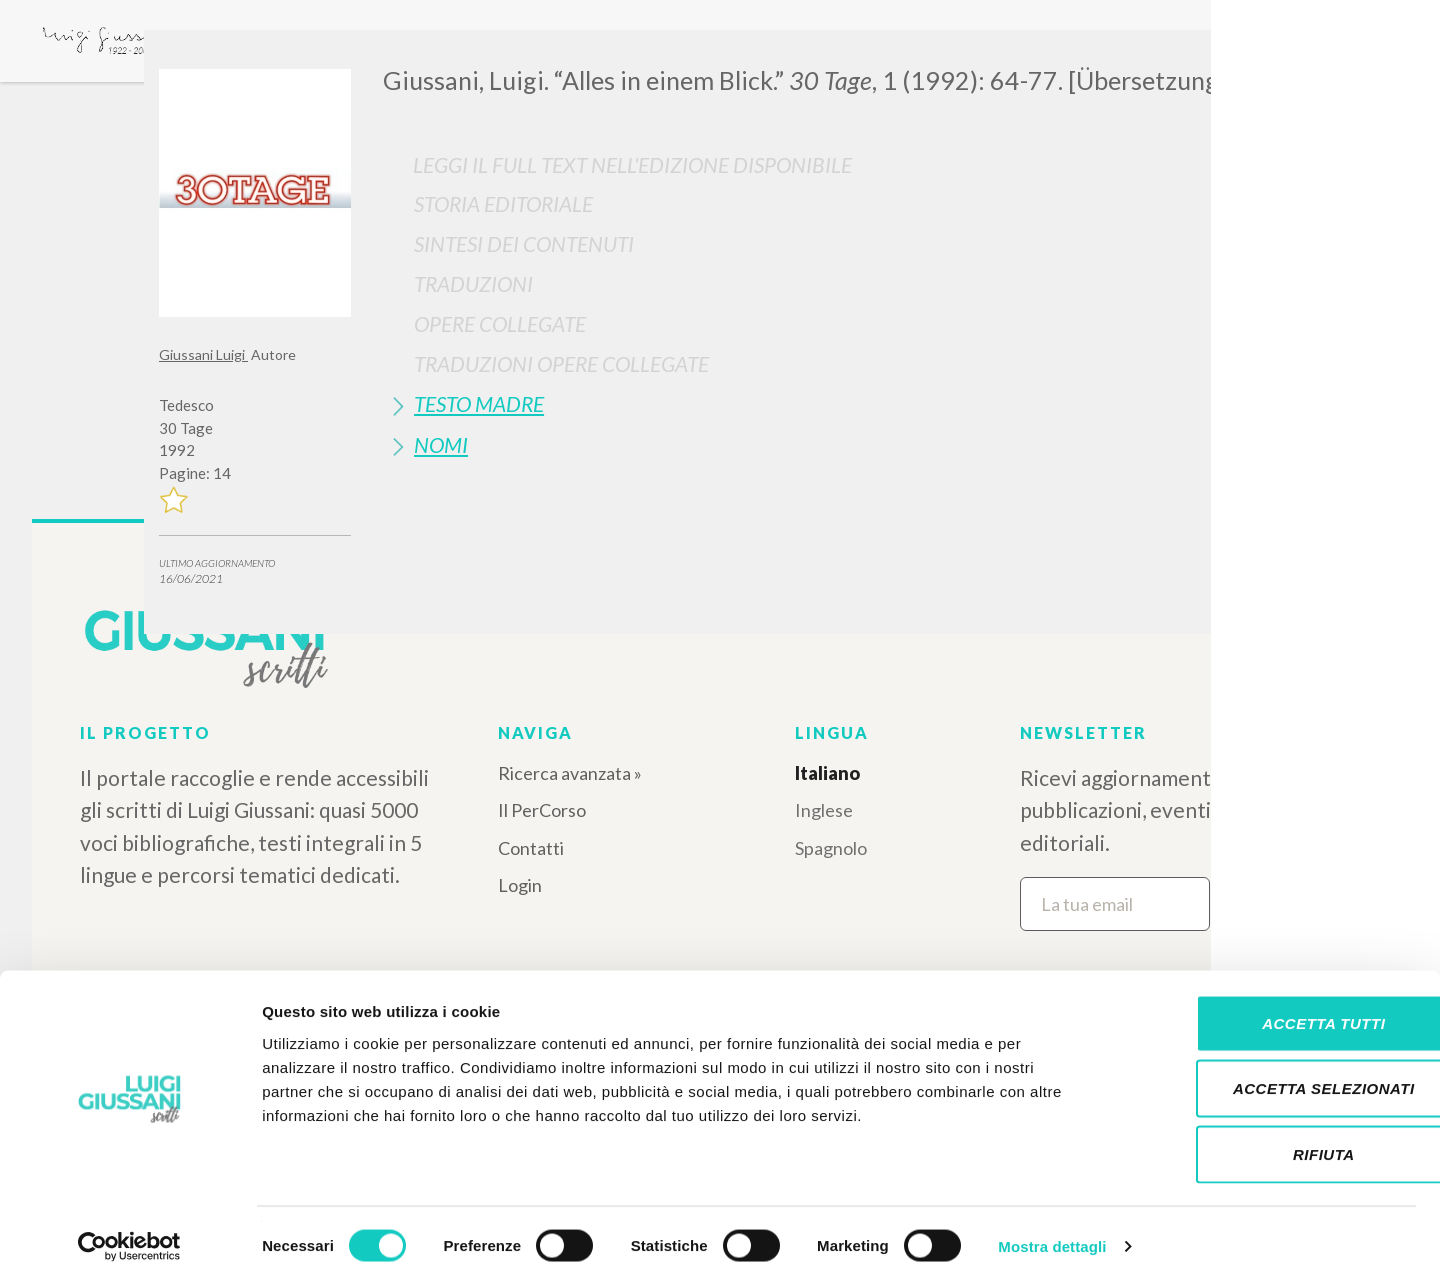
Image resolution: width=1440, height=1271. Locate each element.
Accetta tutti (1272, 1008)
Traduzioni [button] (473, 283)
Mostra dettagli (1052, 1231)
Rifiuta (1273, 1139)
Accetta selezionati (1273, 1074)
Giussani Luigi (203, 354)
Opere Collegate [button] (500, 323)
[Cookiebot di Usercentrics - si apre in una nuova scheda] (129, 1232)
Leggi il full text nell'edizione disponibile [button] (632, 164)
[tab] (832, 203)
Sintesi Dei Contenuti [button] (524, 243)
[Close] (1266, 60)
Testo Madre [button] (479, 403)
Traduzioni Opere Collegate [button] (561, 363)
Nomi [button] (441, 444)
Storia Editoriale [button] (503, 203)
